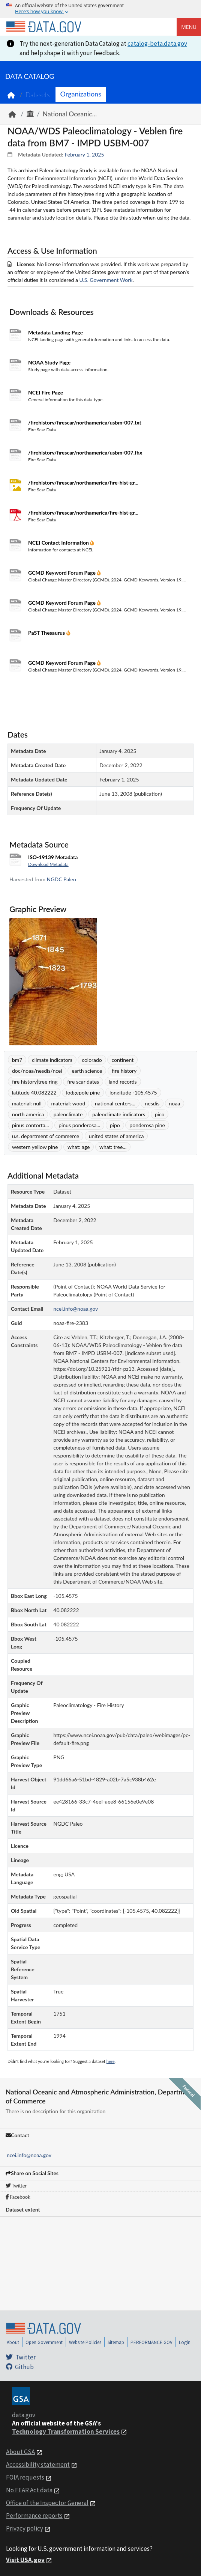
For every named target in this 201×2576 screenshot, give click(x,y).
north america (28, 1114)
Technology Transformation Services (66, 2431)
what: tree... (112, 1147)
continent (122, 1060)
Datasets (38, 95)
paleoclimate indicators (118, 1114)
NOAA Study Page (49, 362)
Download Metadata (48, 864)
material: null (27, 1103)
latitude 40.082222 (34, 1092)
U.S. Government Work (106, 280)
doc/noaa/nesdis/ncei (37, 1070)
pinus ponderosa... (79, 1125)
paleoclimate (68, 1114)
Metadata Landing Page (55, 332)
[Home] (43, 27)
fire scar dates (83, 1081)
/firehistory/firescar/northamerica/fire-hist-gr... (83, 482)
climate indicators (52, 1060)
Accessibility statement (38, 2464)
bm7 (17, 1060)
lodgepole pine (83, 1092)
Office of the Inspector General (47, 2503)
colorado (92, 1060)
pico (160, 1114)
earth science (87, 1070)
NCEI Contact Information (59, 542)
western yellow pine (35, 1147)
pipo (115, 1125)
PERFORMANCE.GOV (151, 2342)
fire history (124, 1070)
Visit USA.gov (25, 2560)
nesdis (152, 1103)
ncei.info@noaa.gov (29, 2155)
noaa (174, 1103)
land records (123, 1081)
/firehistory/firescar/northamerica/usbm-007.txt (84, 422)
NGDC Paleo (61, 879)
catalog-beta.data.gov (157, 43)
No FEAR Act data (29, 2490)
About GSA (20, 2452)
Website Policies (85, 2342)
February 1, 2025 (84, 154)
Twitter (16, 2186)
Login (184, 2342)
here (110, 2061)
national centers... (115, 1103)
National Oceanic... (70, 114)
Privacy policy (24, 2528)
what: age (79, 1147)
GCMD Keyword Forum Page (62, 572)
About (13, 2342)
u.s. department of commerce (45, 1136)
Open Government (44, 2342)
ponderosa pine (147, 1125)
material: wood (68, 1103)
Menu (188, 26)
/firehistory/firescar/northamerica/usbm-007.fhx (85, 452)
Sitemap (116, 2342)
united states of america (116, 1136)
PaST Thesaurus (47, 632)
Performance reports (34, 2515)
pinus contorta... (30, 1125)
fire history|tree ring (35, 1081)
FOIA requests (25, 2477)
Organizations (80, 94)
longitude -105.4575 (133, 1092)
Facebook (18, 2197)
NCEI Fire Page (45, 392)
